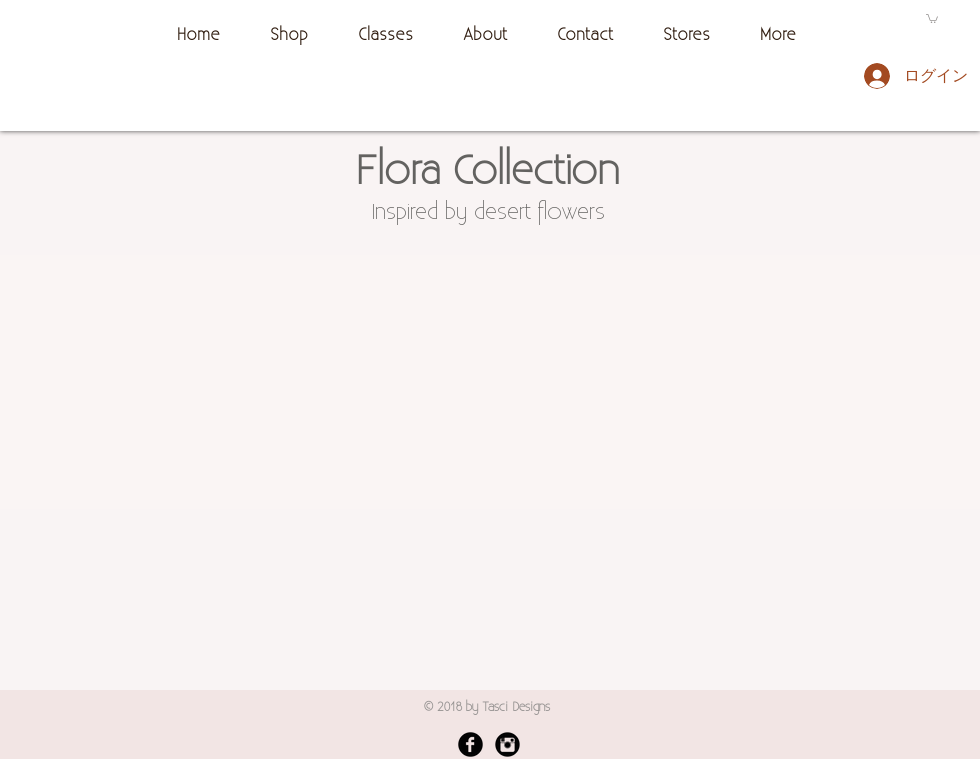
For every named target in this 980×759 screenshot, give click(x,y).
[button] (932, 18)
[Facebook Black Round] (470, 744)
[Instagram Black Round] (507, 744)
